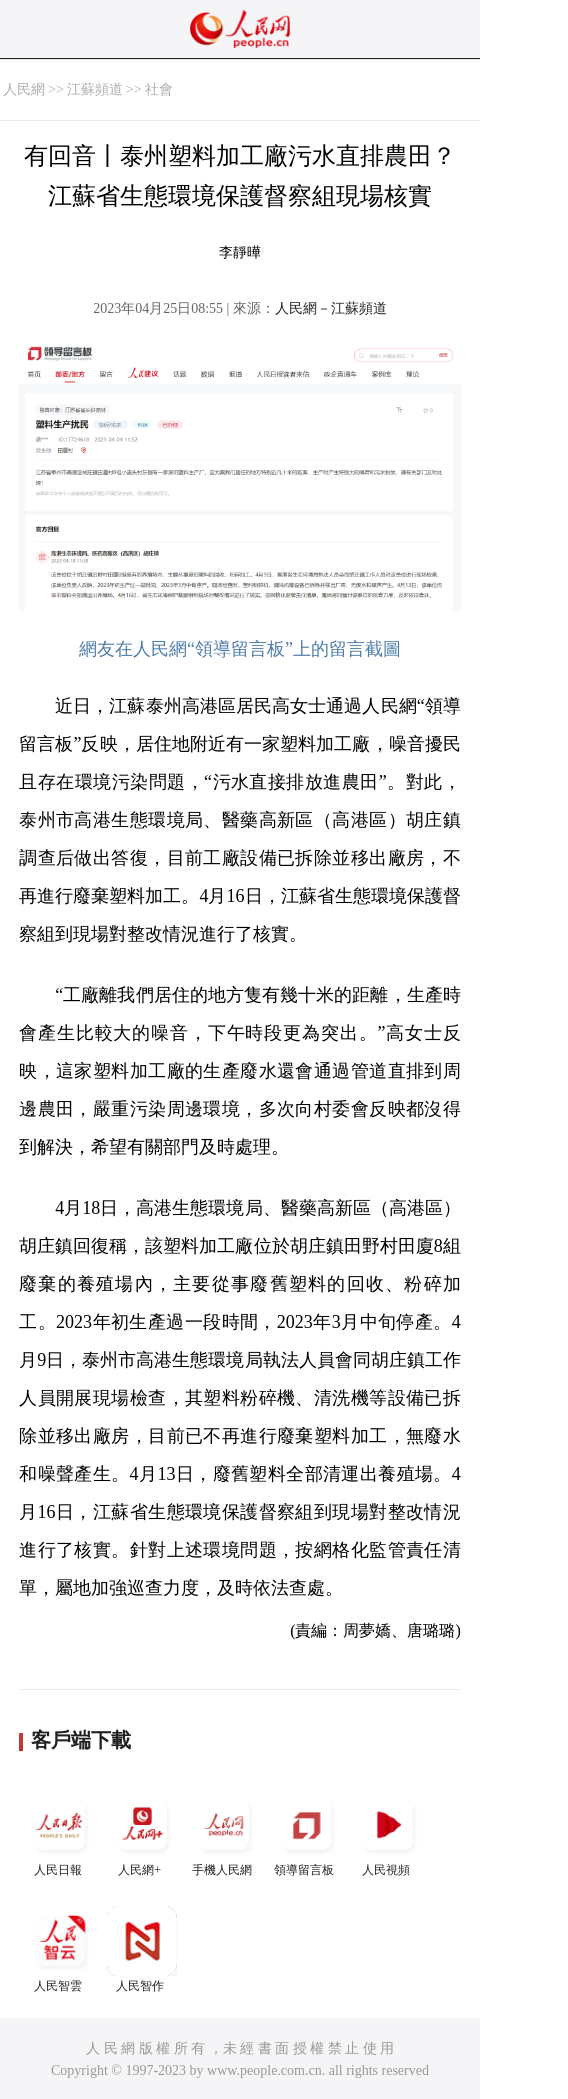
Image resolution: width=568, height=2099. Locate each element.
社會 (159, 89)
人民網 (24, 89)
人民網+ (142, 1833)
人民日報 (60, 1833)
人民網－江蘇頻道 (331, 308)
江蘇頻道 (95, 89)
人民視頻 (388, 1833)
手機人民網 (224, 1833)
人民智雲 (60, 1949)
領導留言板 (306, 1833)
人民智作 (142, 1949)
